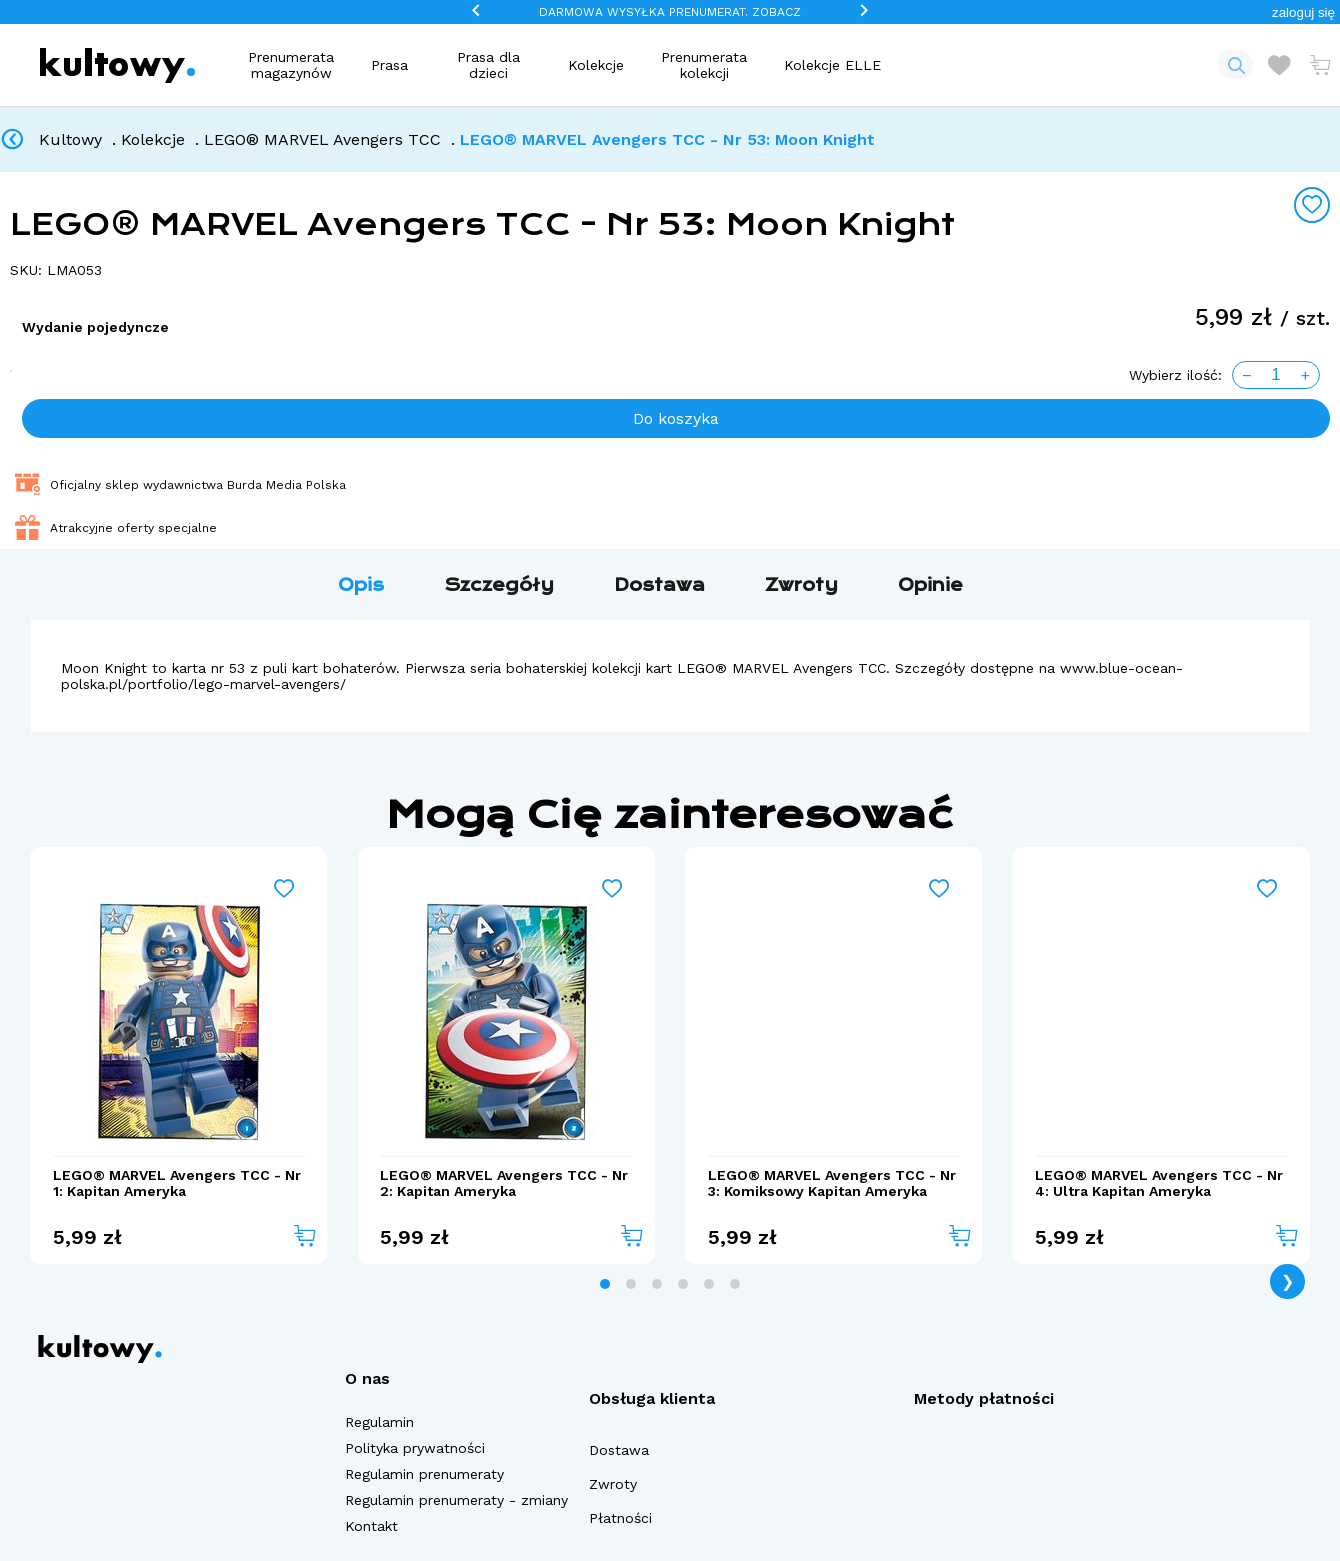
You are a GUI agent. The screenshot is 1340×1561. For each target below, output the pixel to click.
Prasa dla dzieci (488, 65)
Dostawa (619, 1450)
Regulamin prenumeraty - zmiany (456, 1500)
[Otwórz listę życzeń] (1279, 65)
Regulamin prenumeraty (424, 1474)
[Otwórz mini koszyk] (1320, 65)
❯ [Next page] (1287, 1281)
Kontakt (371, 1526)
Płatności (620, 1518)
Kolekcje (596, 65)
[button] (1303, 12)
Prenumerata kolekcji (704, 65)
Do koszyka (676, 418)
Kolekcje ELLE (832, 65)
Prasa (389, 65)
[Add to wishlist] (1312, 205)
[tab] (605, 1284)
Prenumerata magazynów (291, 65)
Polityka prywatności (415, 1448)
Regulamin (379, 1422)
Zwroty (613, 1484)
